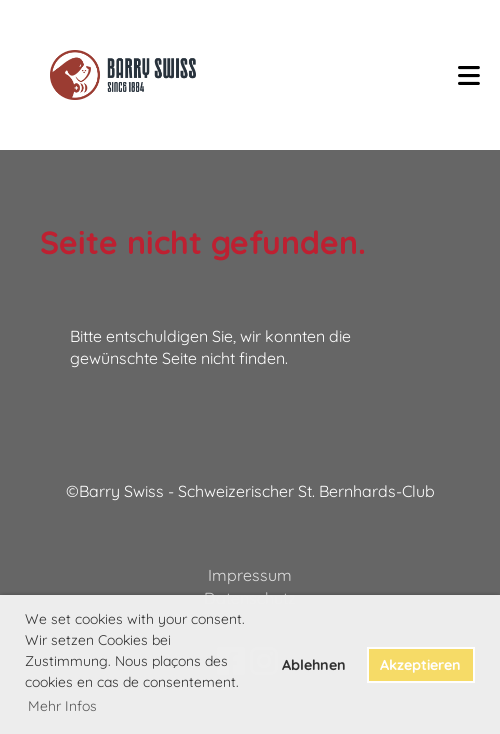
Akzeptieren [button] (420, 665)
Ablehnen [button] (314, 665)
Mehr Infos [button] (62, 706)
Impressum (250, 575)
